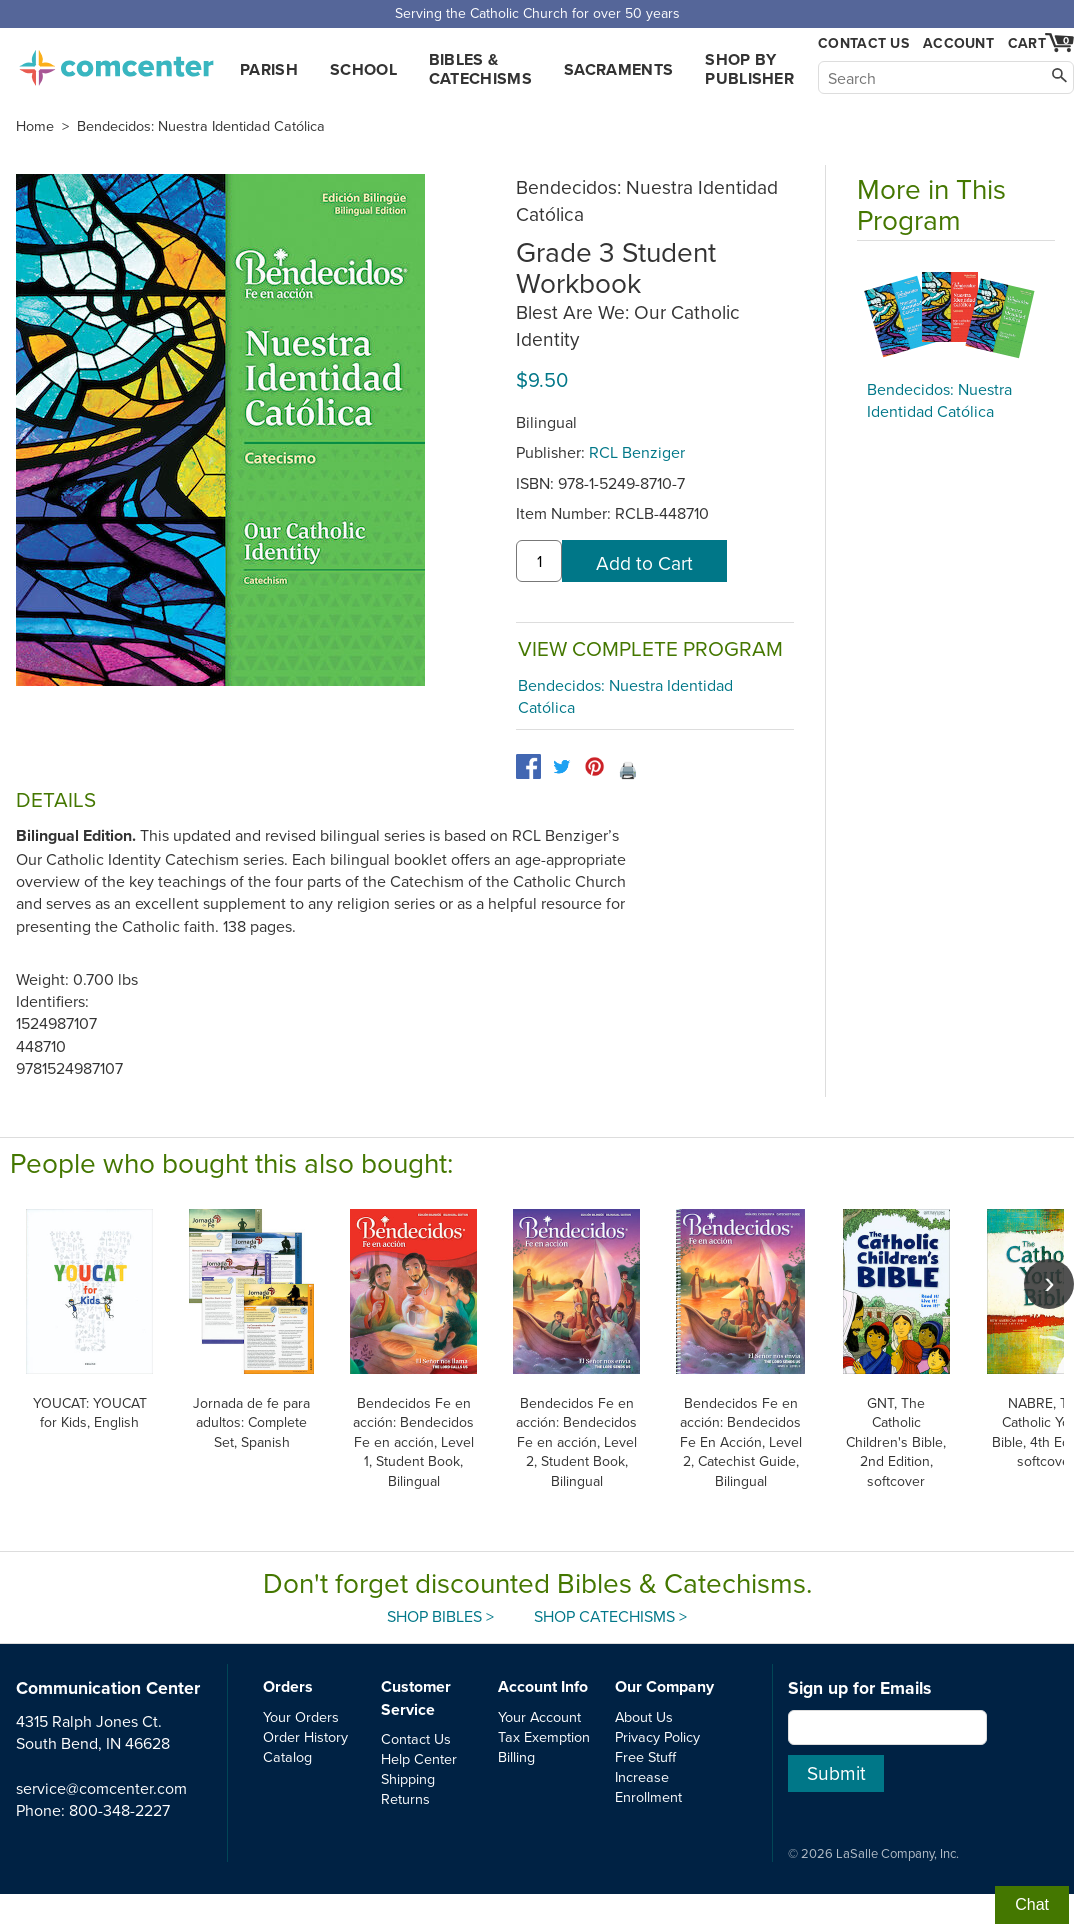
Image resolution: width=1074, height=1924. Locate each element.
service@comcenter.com (101, 1788)
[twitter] (561, 766)
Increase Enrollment (648, 1786)
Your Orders (301, 1716)
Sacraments (618, 69)
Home (35, 126)
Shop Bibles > (440, 1616)
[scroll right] (1049, 1284)
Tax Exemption (544, 1736)
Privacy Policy (657, 1736)
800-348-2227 (119, 1810)
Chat (1032, 1904)
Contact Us (863, 43)
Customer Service (416, 1697)
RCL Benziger (637, 452)
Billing (516, 1756)
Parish (269, 69)
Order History (305, 1736)
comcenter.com (116, 62)
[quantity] (539, 561)
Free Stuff (645, 1756)
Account (958, 43)
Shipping (408, 1778)
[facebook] (528, 766)
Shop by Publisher (749, 69)
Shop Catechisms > (610, 1616)
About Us (644, 1716)
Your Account (539, 1716)
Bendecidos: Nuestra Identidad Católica (201, 126)
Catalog (287, 1756)
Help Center (419, 1758)
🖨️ (628, 770)
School (363, 69)
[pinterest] (594, 766)
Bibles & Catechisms (480, 69)
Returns (405, 1798)
